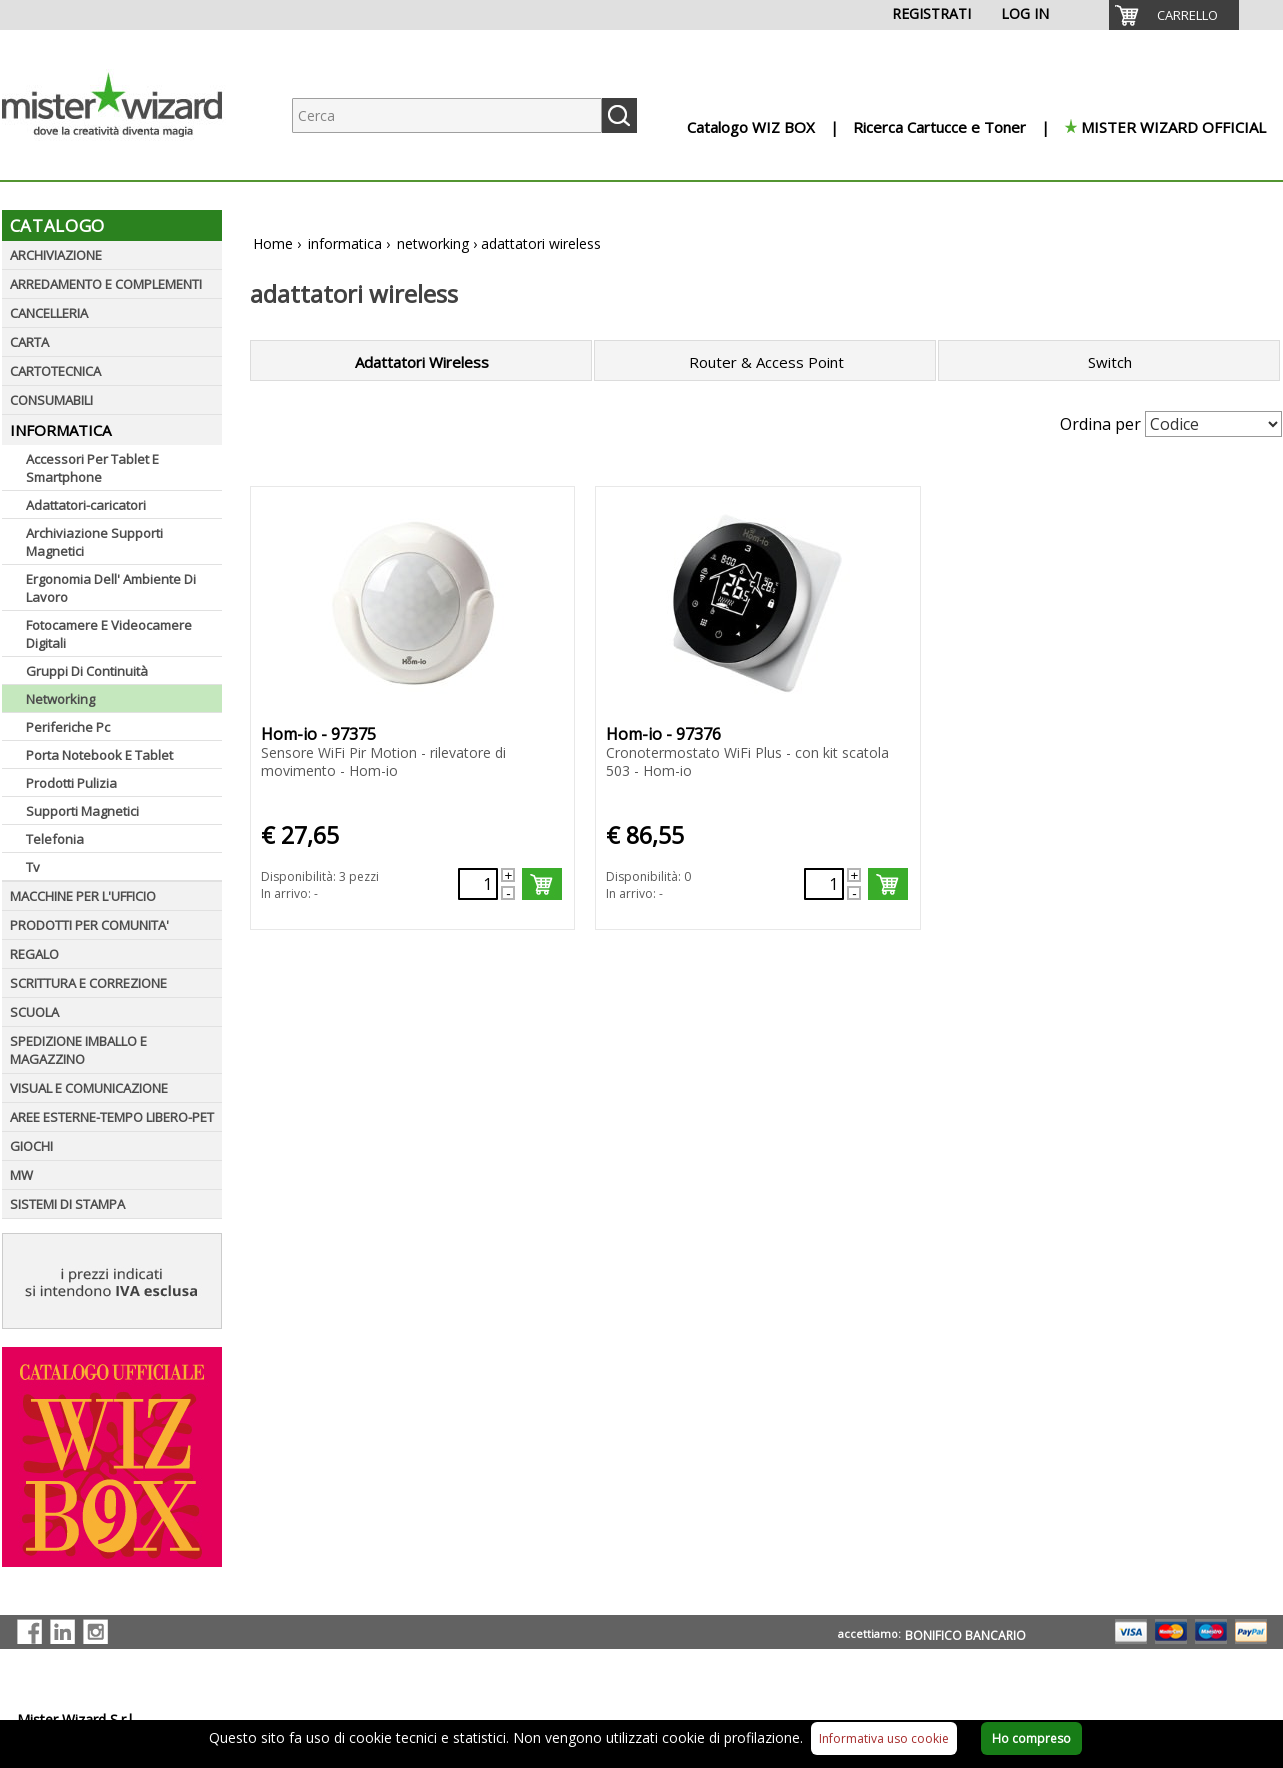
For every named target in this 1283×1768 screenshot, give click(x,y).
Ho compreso (1031, 1738)
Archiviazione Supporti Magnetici (94, 542)
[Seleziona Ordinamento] (1213, 424)
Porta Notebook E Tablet (99, 755)
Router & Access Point (766, 362)
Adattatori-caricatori (86, 505)
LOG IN (1025, 13)
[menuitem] (1174, 15)
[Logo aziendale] (127, 160)
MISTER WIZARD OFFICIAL (1173, 127)
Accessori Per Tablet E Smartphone (92, 468)
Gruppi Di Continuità (87, 671)
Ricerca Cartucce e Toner (939, 127)
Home (273, 243)
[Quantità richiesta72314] (478, 884)
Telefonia (55, 839)
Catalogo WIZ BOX (751, 127)
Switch (1110, 362)
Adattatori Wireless (422, 362)
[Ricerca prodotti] (447, 115)
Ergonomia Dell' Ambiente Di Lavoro (111, 588)
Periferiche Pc (68, 727)
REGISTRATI (931, 13)
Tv (33, 867)
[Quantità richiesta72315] (824, 884)
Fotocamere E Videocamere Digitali (109, 634)
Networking (60, 699)
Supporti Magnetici (82, 811)
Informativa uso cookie (884, 1738)
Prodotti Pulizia (71, 783)
